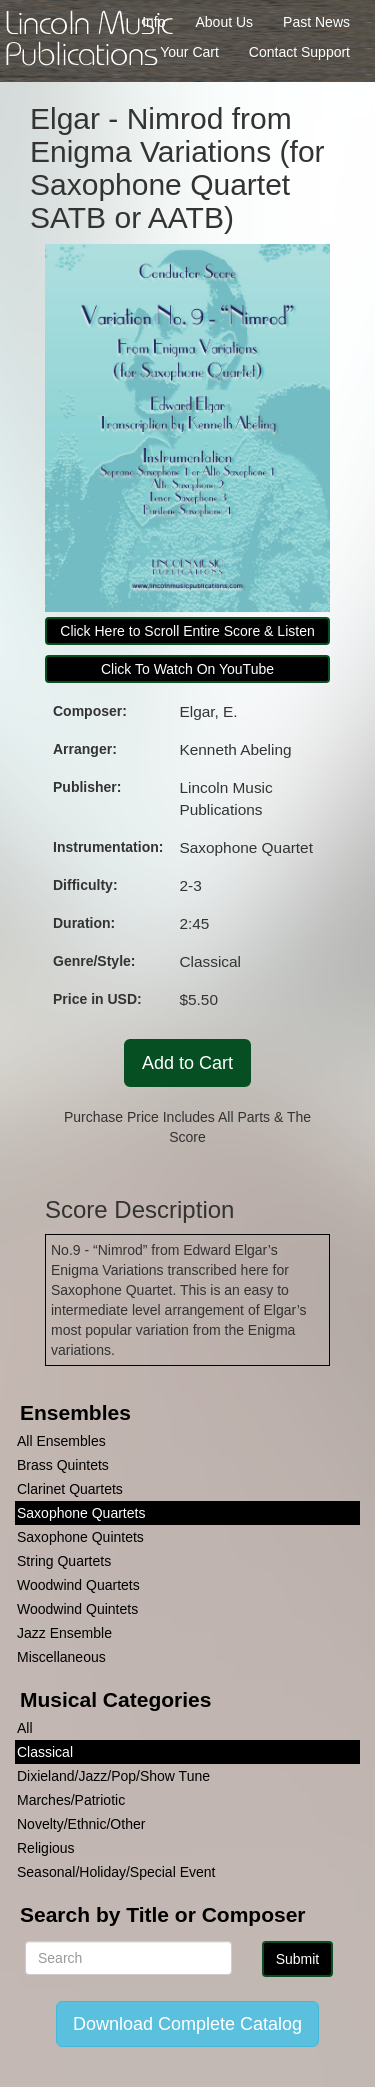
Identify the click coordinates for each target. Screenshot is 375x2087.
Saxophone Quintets (80, 1537)
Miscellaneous (61, 1657)
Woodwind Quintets (77, 1609)
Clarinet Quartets (70, 1489)
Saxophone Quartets (81, 1513)
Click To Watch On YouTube (187, 669)
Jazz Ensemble (64, 1633)
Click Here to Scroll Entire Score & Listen (187, 631)
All (25, 1728)
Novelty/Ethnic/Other (81, 1824)
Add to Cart (187, 1063)
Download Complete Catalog (187, 2024)
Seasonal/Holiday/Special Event (116, 1872)
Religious (46, 1848)
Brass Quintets (63, 1465)
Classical (45, 1752)
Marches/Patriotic (71, 1800)
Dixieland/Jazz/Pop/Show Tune (113, 1776)
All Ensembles (61, 1441)
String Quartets (64, 1561)
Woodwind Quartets (78, 1585)
